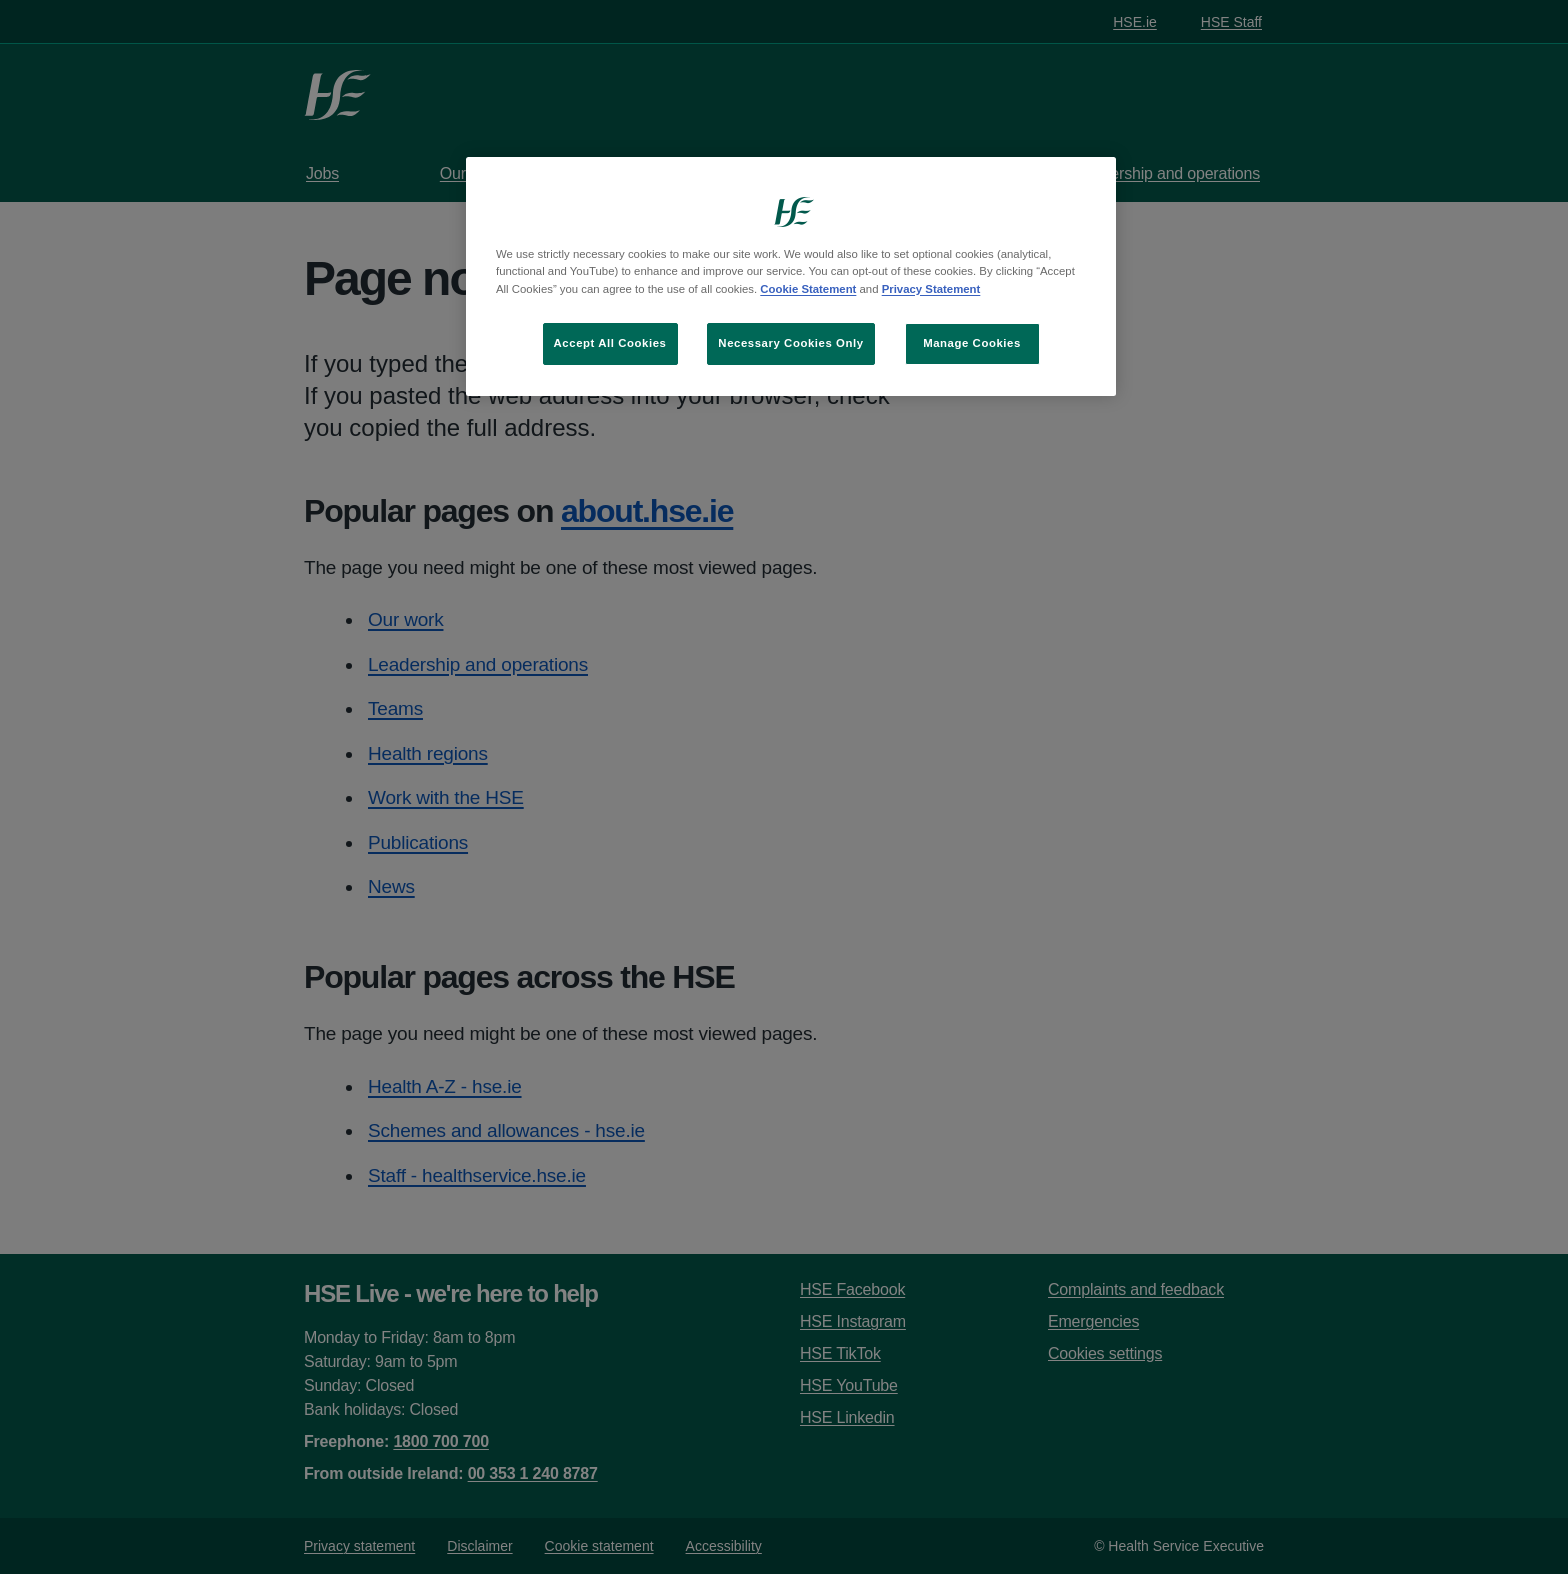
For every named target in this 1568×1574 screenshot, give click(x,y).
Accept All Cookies (610, 343)
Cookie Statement (808, 289)
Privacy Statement (931, 289)
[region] (791, 276)
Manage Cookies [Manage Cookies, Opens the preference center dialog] (972, 343)
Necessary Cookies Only (790, 343)
